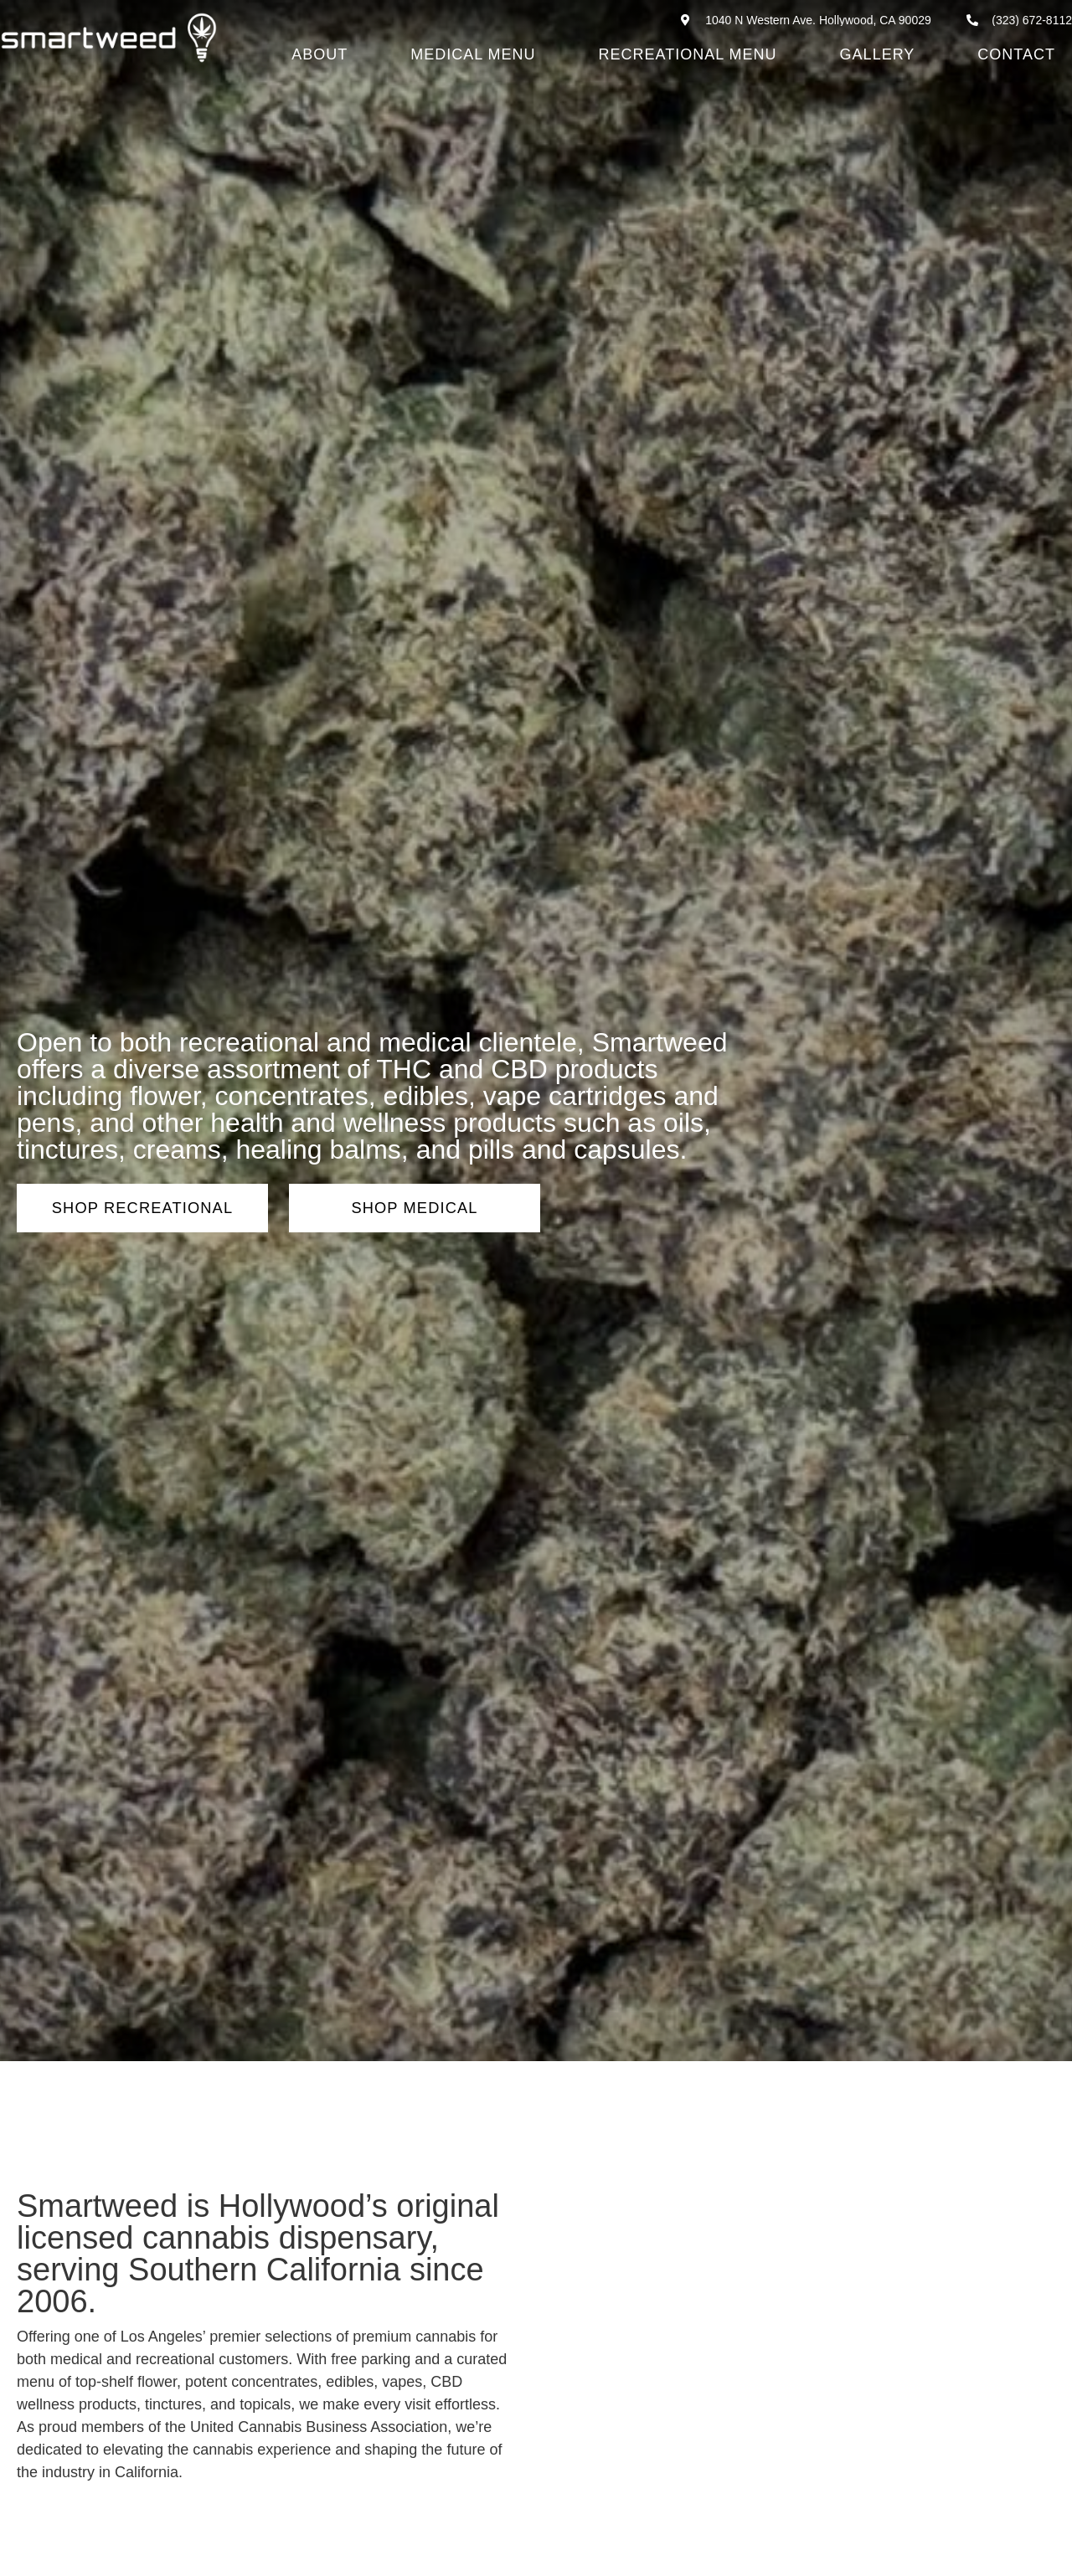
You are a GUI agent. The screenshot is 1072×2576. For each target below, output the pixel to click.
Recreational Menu (688, 54)
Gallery (877, 54)
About (319, 54)
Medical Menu (472, 54)
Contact (1016, 54)
